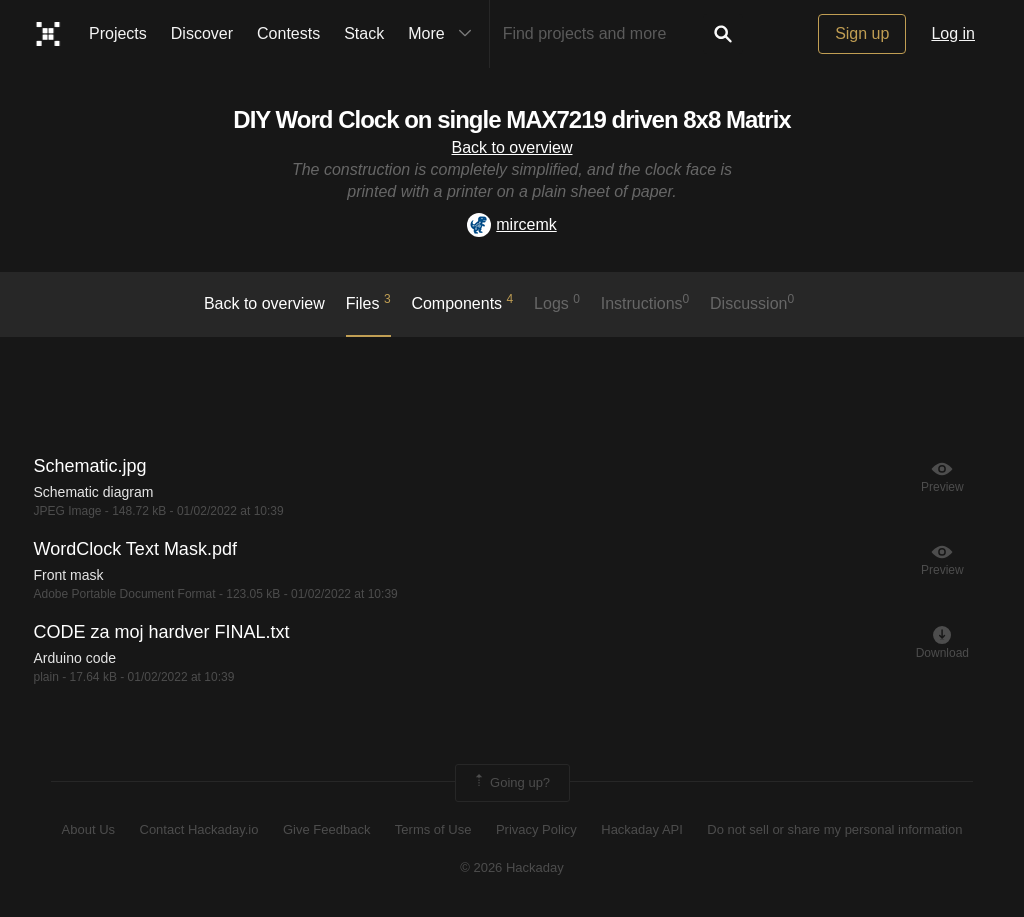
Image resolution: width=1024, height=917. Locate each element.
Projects (118, 33)
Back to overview (512, 147)
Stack (364, 33)
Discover (202, 33)
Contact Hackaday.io (199, 829)
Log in (953, 33)
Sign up (862, 33)
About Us (88, 829)
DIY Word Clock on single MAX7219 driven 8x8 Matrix (511, 119)
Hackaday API (642, 829)
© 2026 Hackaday (512, 867)
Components (462, 302)
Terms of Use (433, 829)
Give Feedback (326, 829)
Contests (288, 33)
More (444, 34)
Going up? (511, 783)
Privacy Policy (536, 829)
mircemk (511, 224)
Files (368, 302)
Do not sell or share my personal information (834, 829)
